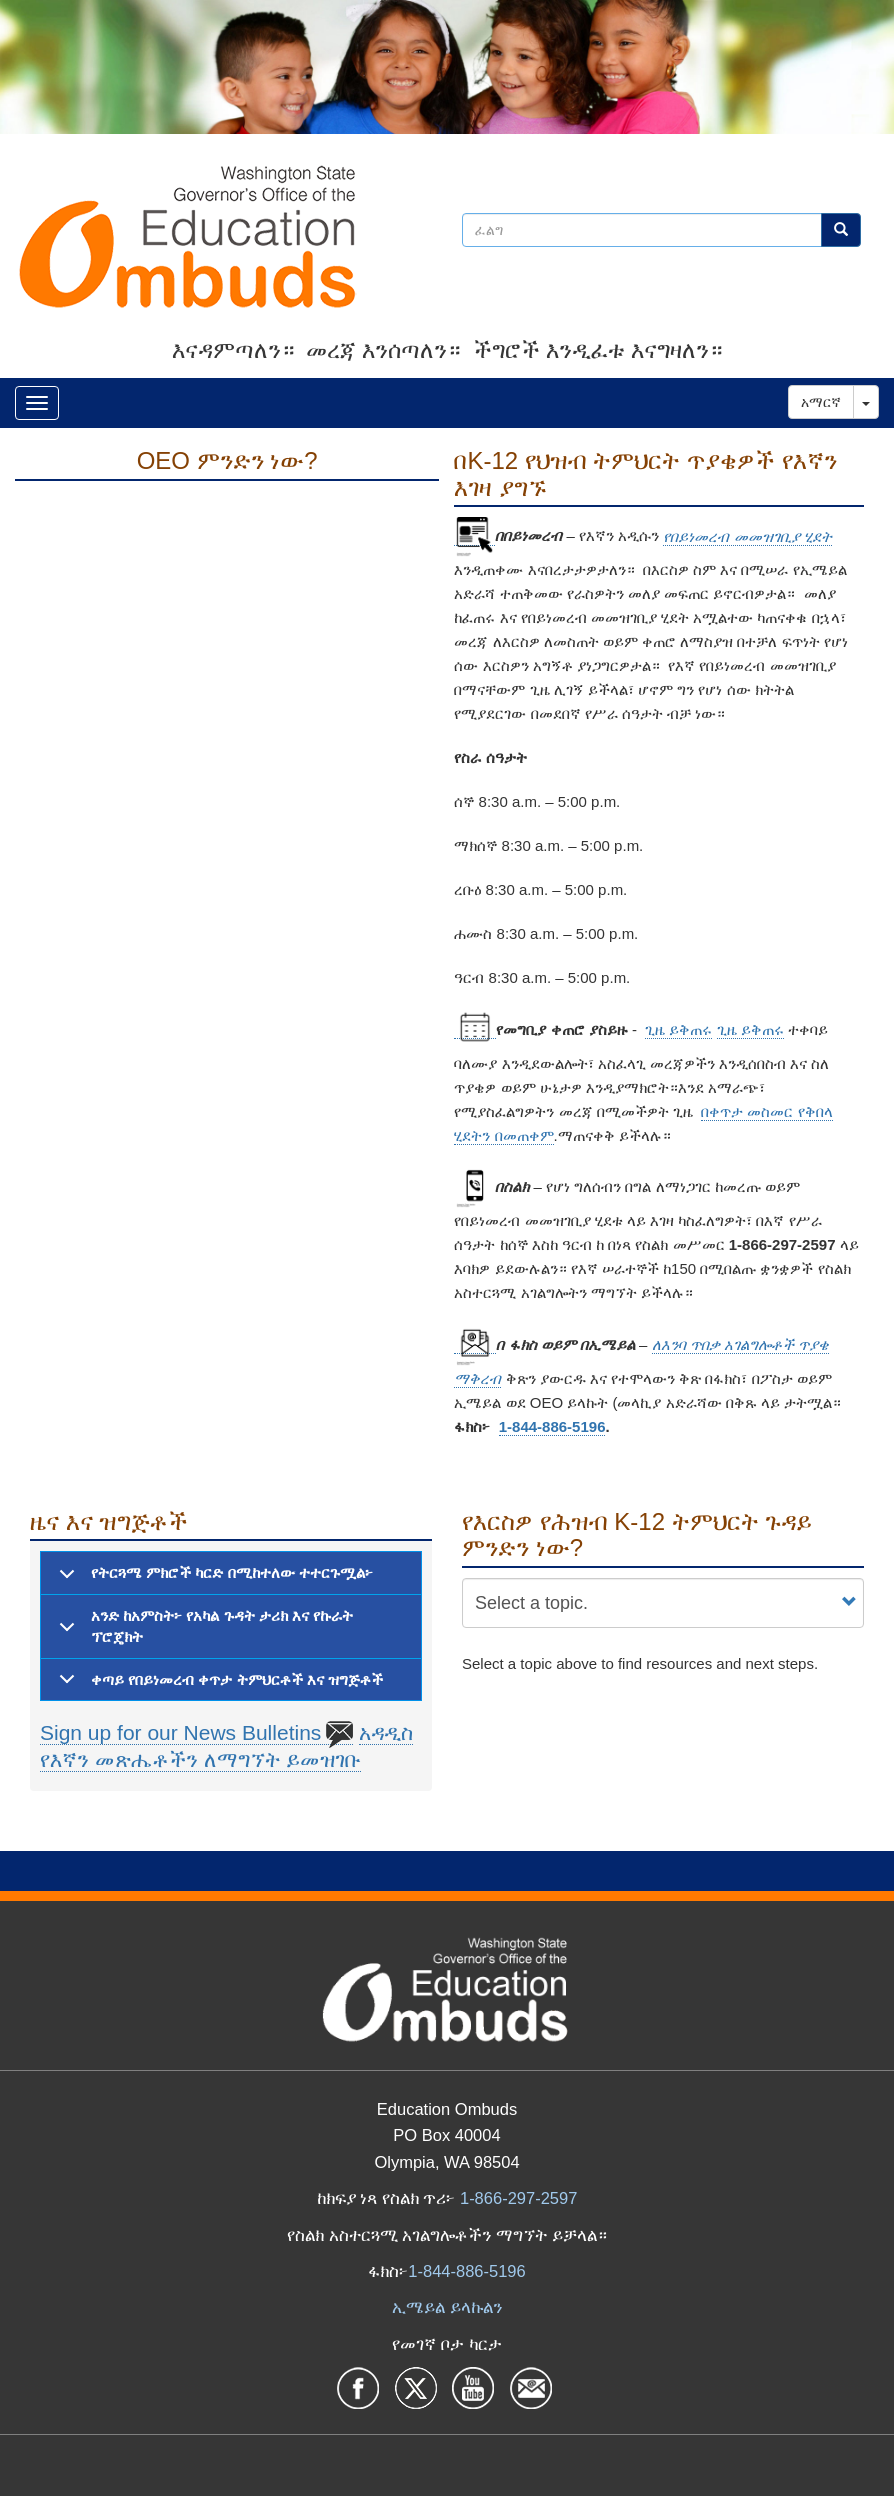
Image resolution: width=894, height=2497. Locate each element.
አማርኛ (821, 402)
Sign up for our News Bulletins (196, 1733)
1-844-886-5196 (552, 1426)
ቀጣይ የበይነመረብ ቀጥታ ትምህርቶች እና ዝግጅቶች (217, 1685)
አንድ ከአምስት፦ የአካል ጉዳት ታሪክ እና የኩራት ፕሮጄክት (202, 1631)
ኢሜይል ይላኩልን (447, 2307)
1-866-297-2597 (518, 2198)
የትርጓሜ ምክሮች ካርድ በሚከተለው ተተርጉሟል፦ (212, 1579)
